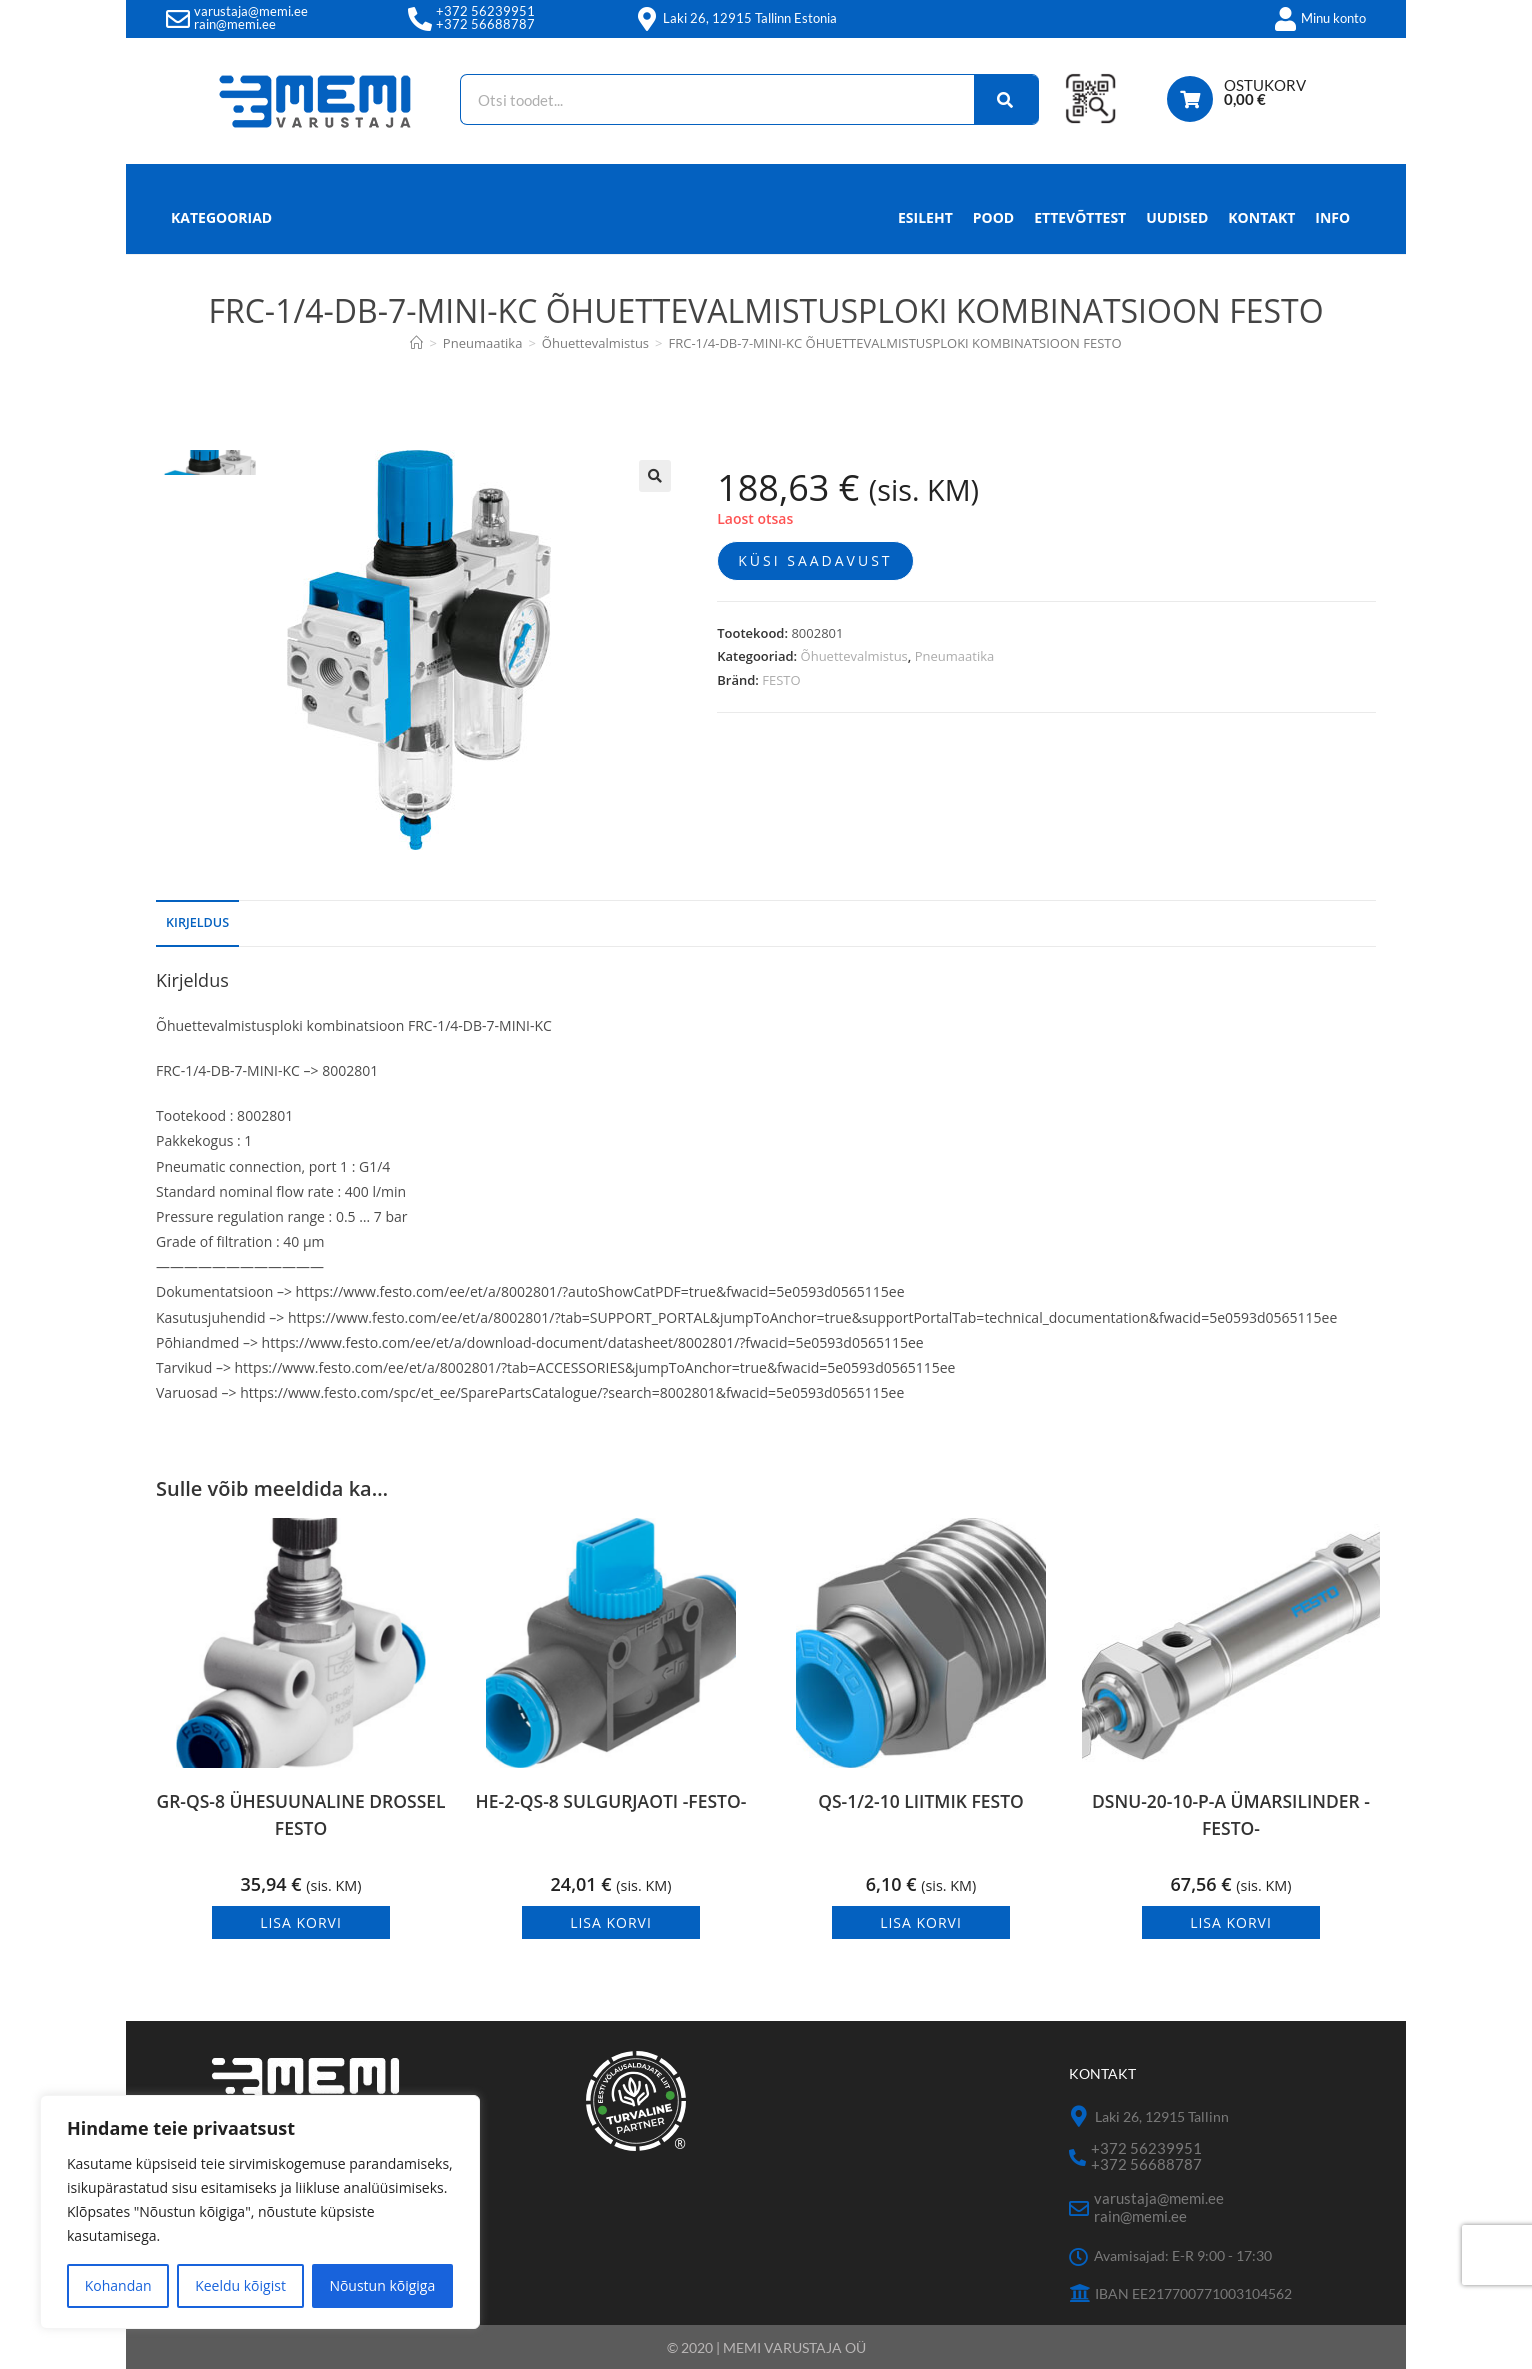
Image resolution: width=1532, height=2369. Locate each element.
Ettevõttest (1080, 217)
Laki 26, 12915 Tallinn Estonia (750, 18)
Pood (993, 217)
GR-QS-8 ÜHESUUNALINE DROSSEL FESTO (301, 1817)
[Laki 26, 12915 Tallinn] (1079, 2116)
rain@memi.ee (235, 24)
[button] (655, 476)
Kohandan (118, 2285)
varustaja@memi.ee (251, 11)
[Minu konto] (1285, 19)
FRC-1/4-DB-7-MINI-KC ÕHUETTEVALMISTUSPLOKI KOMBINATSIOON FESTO (895, 343)
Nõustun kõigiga (382, 2285)
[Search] (998, 99)
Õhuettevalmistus (854, 656)
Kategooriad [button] (221, 217)
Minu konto (1333, 18)
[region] (260, 2212)
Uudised (1177, 217)
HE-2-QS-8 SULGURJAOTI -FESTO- (610, 1817)
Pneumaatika (955, 656)
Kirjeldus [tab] (197, 922)
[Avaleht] (416, 343)
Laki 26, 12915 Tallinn (1162, 2115)
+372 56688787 (485, 24)
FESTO (781, 680)
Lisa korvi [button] (301, 1922)
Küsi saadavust (815, 560)
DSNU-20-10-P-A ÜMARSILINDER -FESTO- (1231, 1817)
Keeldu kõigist (240, 2285)
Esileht (925, 217)
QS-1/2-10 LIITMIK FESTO (920, 1802)
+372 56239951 (485, 11)
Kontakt (1261, 217)
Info (1332, 223)
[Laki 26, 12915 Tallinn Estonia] (647, 19)
